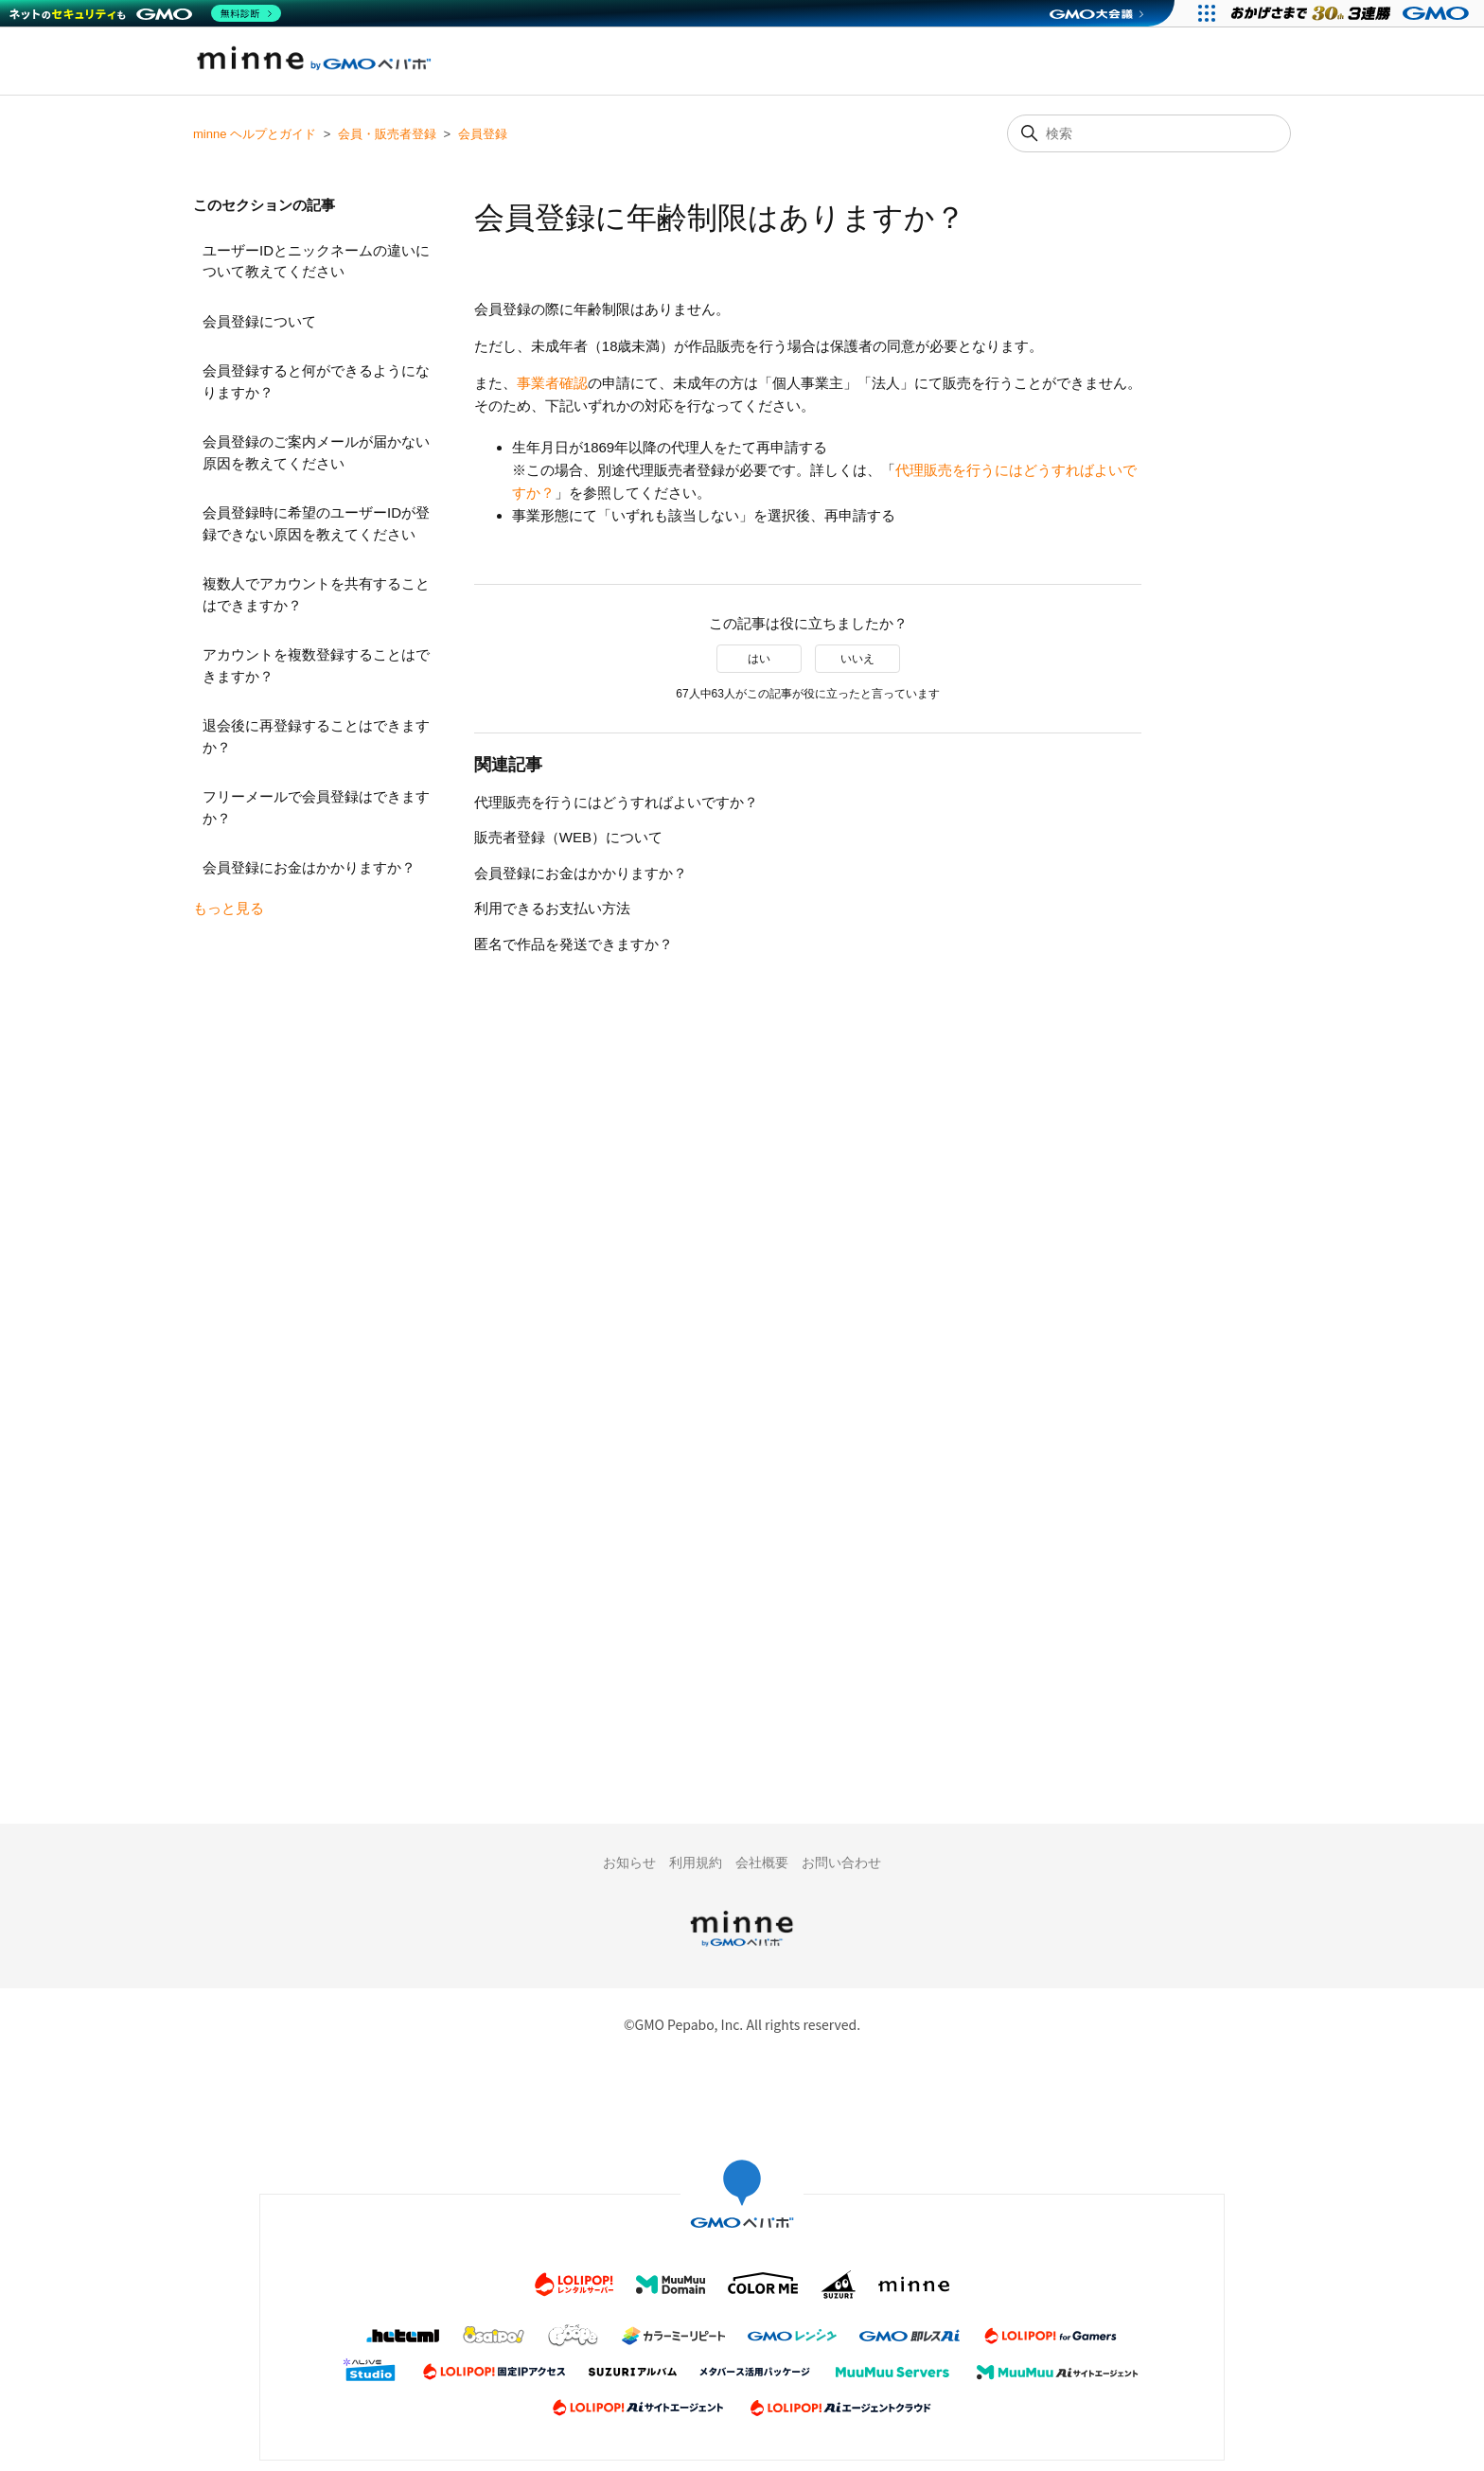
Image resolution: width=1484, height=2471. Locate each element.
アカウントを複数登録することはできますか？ (316, 665)
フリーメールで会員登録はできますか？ (316, 807)
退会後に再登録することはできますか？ (316, 736)
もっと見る (228, 908)
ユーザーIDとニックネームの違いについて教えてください (316, 261)
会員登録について (259, 321)
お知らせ (629, 1862)
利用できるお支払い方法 (552, 908)
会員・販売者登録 (387, 134)
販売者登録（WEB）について (568, 837)
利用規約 (695, 1862)
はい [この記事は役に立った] (759, 658)
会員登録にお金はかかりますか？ (309, 867)
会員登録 (482, 134)
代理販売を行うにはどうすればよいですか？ (616, 802)
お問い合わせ (841, 1862)
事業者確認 (552, 383)
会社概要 (761, 1862)
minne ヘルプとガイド (254, 134)
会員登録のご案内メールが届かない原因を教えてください (316, 452)
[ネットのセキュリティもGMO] (145, 13)
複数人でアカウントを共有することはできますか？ (316, 594)
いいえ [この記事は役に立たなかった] (857, 658)
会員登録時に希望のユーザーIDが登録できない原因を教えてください (316, 523)
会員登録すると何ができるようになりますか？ (316, 381)
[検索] (1149, 133)
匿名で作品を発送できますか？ (573, 944)
